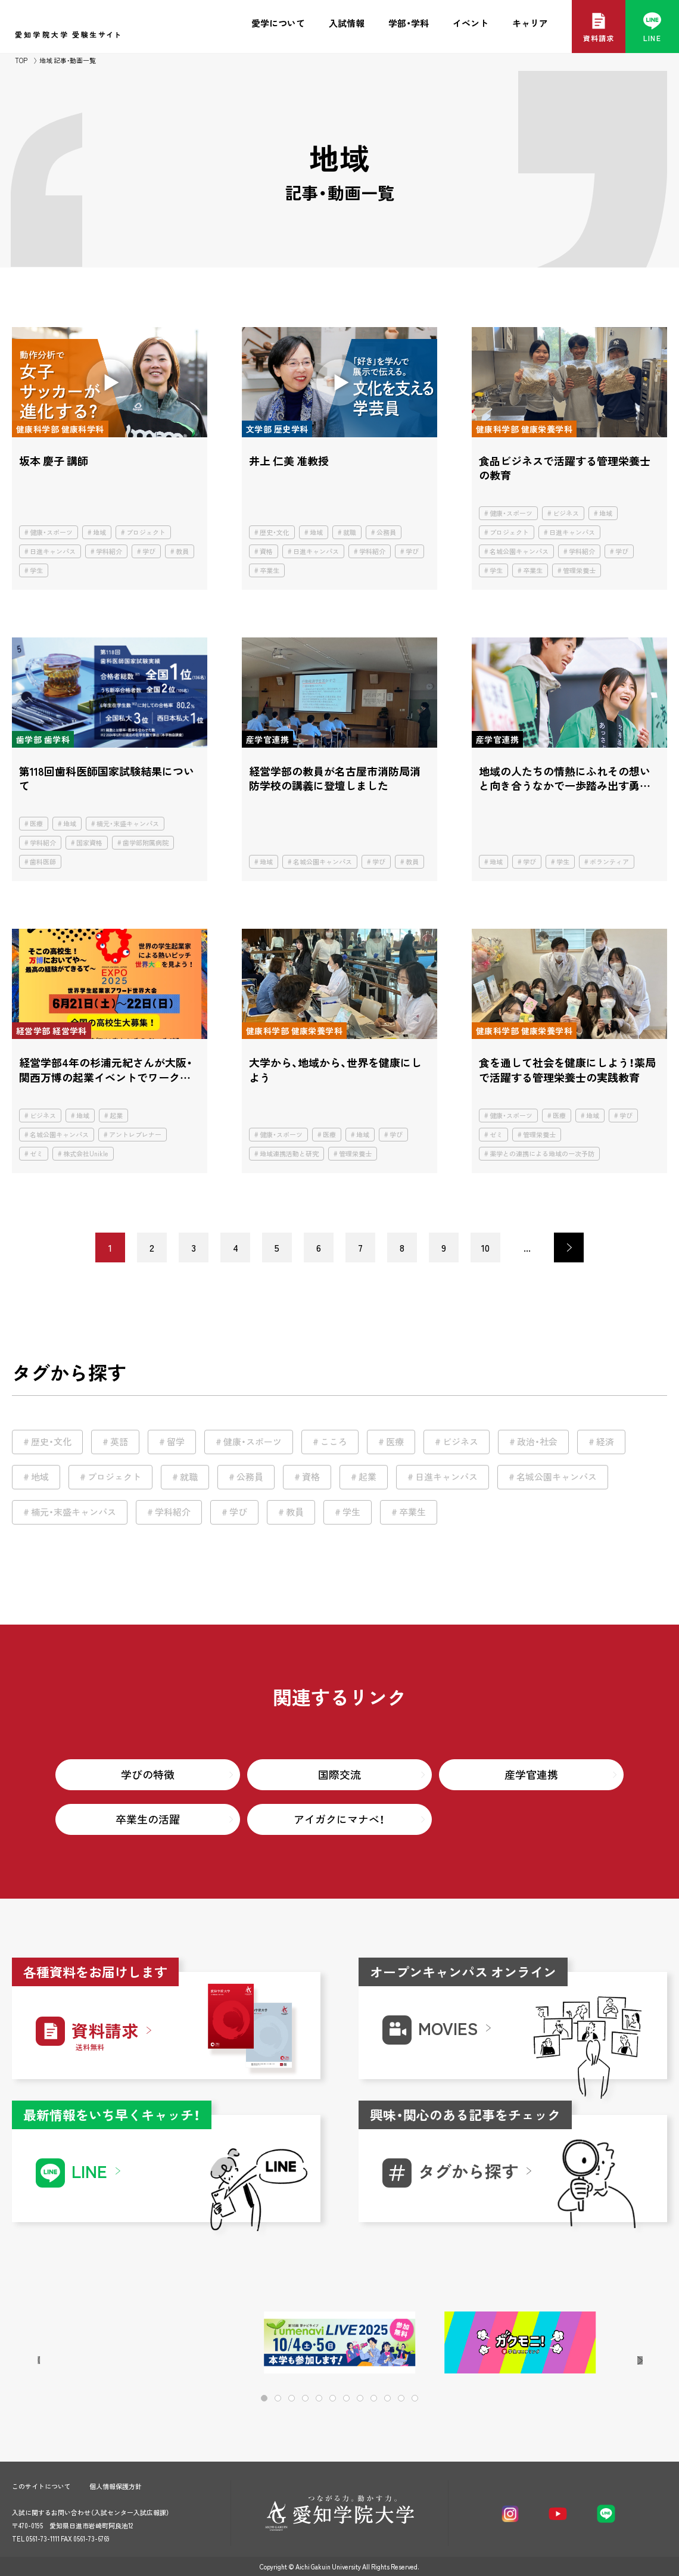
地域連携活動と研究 (289, 1154)
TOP (21, 60)
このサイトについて (41, 2486)
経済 (605, 1441)
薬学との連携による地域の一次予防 (542, 1154)
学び (148, 551)
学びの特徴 (148, 1774)
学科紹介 (109, 551)
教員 (182, 551)
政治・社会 (537, 1441)
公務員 (386, 532)
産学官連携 (531, 1774)
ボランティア (609, 862)
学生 (36, 570)
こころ (333, 1441)
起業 (116, 1115)
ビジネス (566, 513)
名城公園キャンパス (519, 551)
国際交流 (339, 1774)
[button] (619, 2343)
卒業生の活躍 (148, 1819)
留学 (176, 1441)
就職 (349, 532)
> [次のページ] (569, 1247)
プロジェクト (146, 532)
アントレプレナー (135, 1135)
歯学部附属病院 (146, 843)
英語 (119, 1441)
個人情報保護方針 (115, 2486)
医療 (36, 824)
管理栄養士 (579, 570)
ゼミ (36, 1154)
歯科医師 (43, 862)
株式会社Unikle (85, 1154)
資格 (266, 551)
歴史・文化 (274, 532)
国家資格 (89, 843)
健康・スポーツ (51, 532)
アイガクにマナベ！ (339, 1819)
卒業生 (269, 570)
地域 (99, 532)
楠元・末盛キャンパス (127, 824)
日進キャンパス (53, 551)
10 (485, 1247)
